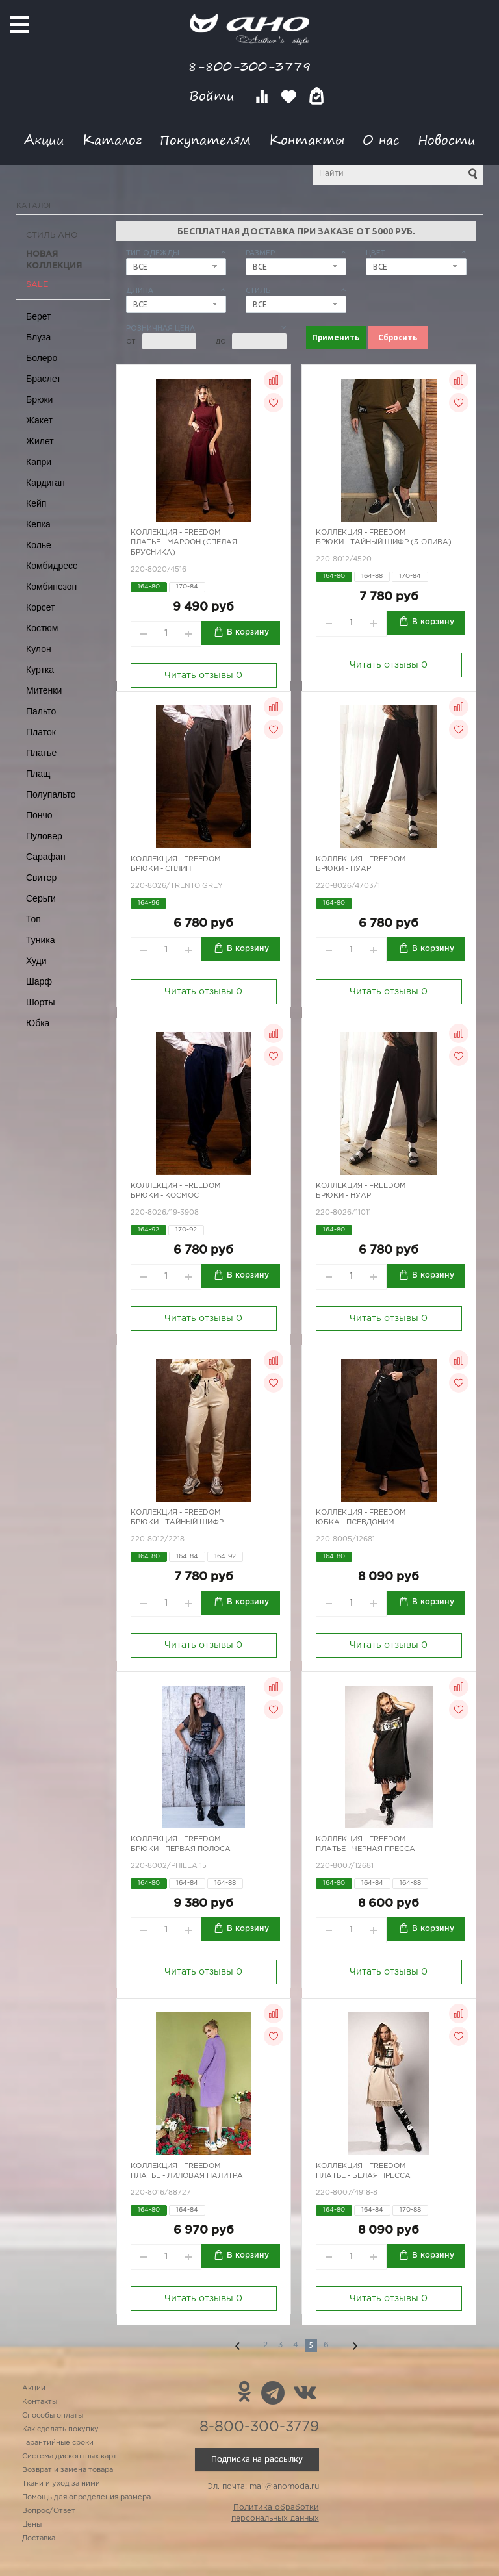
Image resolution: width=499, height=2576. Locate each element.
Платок (41, 732)
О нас (381, 139)
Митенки (44, 690)
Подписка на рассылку (257, 2459)
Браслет (43, 378)
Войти (214, 95)
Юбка (37, 1023)
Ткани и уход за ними (61, 2484)
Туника (40, 940)
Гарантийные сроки (58, 2443)
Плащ (38, 773)
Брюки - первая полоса (181, 1849)
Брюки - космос (165, 1196)
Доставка (38, 2538)
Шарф (39, 981)
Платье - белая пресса (363, 2176)
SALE (37, 284)
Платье (41, 753)
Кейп (36, 503)
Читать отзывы (203, 675)
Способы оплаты (52, 2415)
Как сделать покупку (60, 2429)
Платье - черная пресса (365, 1849)
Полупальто (51, 794)
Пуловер (44, 836)
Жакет (39, 420)
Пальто (41, 711)
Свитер (41, 877)
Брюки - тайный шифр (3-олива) (384, 542)
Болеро (41, 358)
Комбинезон (51, 586)
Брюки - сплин (161, 869)
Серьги (41, 898)
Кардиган (45, 482)
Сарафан (46, 857)
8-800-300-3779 (249, 66)
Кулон (38, 649)
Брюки (39, 399)
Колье (38, 545)
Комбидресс (51, 566)
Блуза (38, 337)
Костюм (42, 628)
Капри (38, 462)
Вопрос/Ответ (48, 2511)
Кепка (38, 524)
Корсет (40, 607)
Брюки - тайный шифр (177, 1522)
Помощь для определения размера (86, 2497)
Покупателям (205, 139)
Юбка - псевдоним (355, 1522)
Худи (36, 960)
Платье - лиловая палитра (187, 2176)
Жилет (40, 441)
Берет (38, 316)
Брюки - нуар (343, 869)
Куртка (40, 669)
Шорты (40, 1002)
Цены (32, 2524)
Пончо (39, 815)
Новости (447, 139)
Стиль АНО (52, 235)
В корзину (248, 632)
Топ (33, 919)
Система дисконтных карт (69, 2456)
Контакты (306, 139)
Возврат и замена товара (67, 2470)
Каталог (112, 139)
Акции (44, 139)
